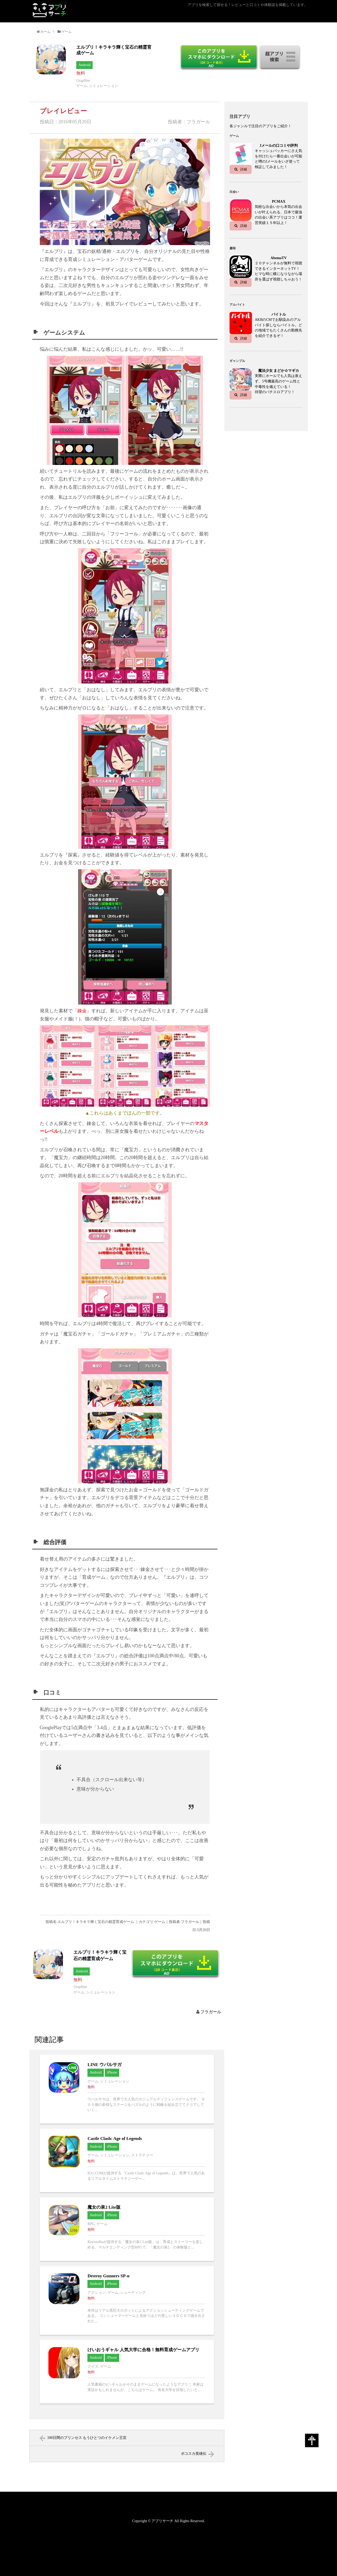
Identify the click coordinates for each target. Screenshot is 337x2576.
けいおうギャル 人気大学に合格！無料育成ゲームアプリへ (127, 2372)
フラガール (210, 2012)
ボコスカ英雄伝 (193, 2454)
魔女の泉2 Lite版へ (127, 2229)
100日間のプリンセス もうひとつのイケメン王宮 (87, 2438)
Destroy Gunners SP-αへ (127, 2300)
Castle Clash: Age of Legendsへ (127, 2160)
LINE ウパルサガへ (127, 2089)
